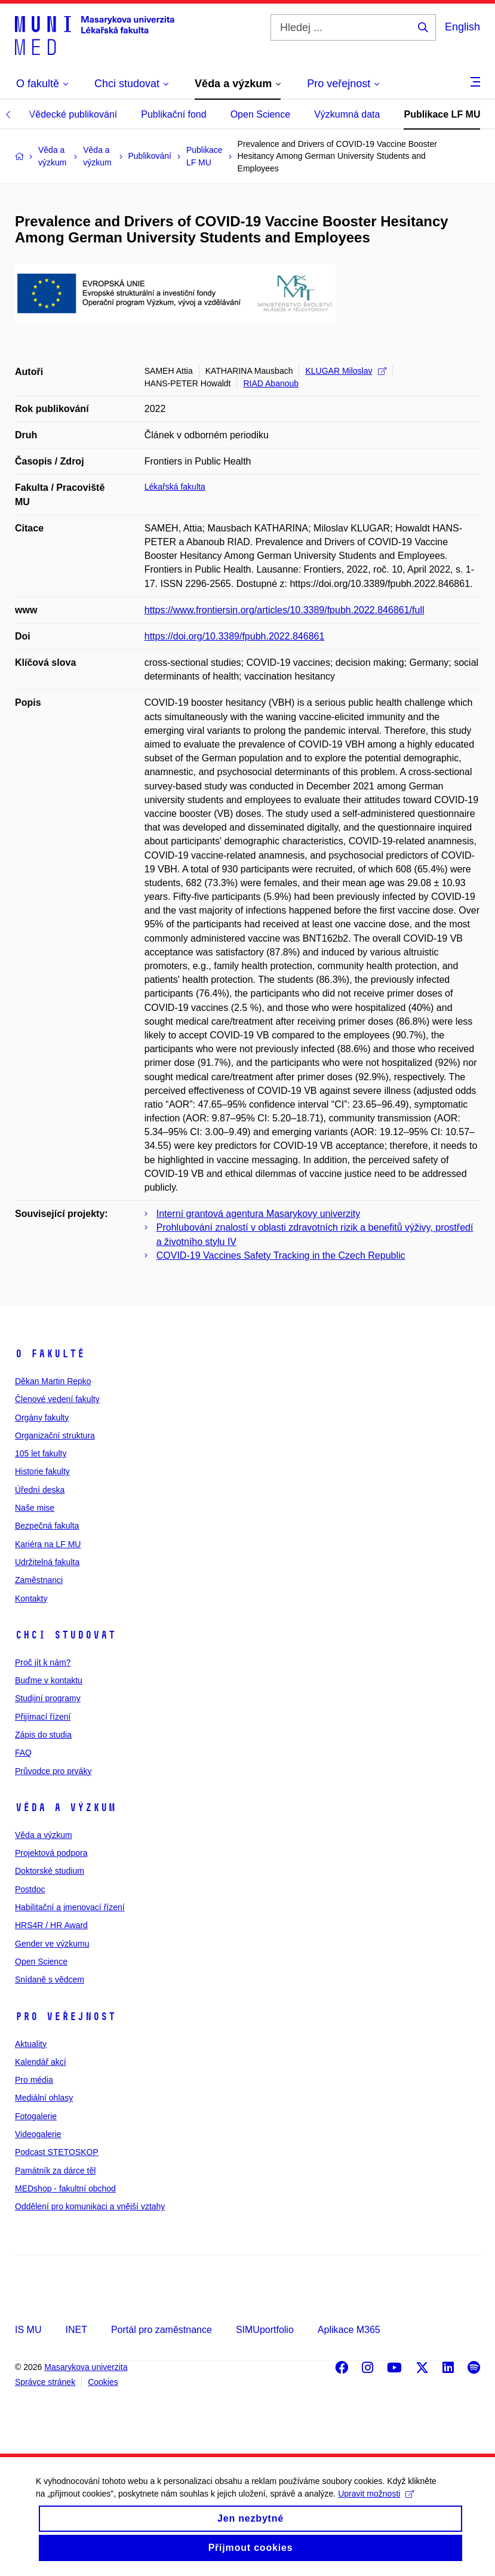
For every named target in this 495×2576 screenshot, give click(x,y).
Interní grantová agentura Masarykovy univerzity (258, 1214)
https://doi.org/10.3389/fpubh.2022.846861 (234, 636)
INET (76, 2330)
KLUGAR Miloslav (345, 371)
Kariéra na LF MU (48, 1544)
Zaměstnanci (39, 1580)
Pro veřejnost (65, 2016)
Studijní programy (48, 1698)
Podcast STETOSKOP (57, 2152)
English (462, 27)
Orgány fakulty (42, 1417)
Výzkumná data (347, 114)
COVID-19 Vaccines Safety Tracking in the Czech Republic (280, 1255)
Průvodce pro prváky (53, 1771)
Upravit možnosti (376, 2503)
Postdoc (30, 1889)
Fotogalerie (36, 2116)
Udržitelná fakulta (47, 1562)
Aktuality (31, 2044)
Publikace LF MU (442, 114)
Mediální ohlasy (44, 2097)
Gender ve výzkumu (52, 1943)
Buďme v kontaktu (48, 1680)
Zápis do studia (43, 1734)
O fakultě (50, 1353)
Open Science (260, 114)
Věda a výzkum (65, 1807)
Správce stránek (45, 2382)
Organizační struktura (55, 1435)
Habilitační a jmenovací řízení (70, 1907)
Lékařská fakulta (174, 486)
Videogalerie (38, 2134)
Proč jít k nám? (42, 1662)
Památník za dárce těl (55, 2170)
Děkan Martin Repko (53, 1381)
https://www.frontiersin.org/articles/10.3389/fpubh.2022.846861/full (284, 610)
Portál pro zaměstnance (161, 2330)
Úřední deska (39, 1490)
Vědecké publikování (73, 114)
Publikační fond (173, 114)
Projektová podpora (51, 1853)
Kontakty (31, 1598)
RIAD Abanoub (271, 383)
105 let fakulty (40, 1453)
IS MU (28, 2330)
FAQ (23, 1752)
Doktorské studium (49, 1871)
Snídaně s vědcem (49, 1979)
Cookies (103, 2382)
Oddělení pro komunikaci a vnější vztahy (90, 2206)
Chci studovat (65, 1634)
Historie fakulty (42, 1471)
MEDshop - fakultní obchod (65, 2188)
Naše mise (34, 1508)
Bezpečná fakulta (47, 1525)
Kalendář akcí (40, 2062)
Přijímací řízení (42, 1717)
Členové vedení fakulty (57, 1399)
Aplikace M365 (349, 2330)
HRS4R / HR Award (51, 1925)
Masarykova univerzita (85, 2367)
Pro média (34, 2080)
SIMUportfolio (265, 2330)
